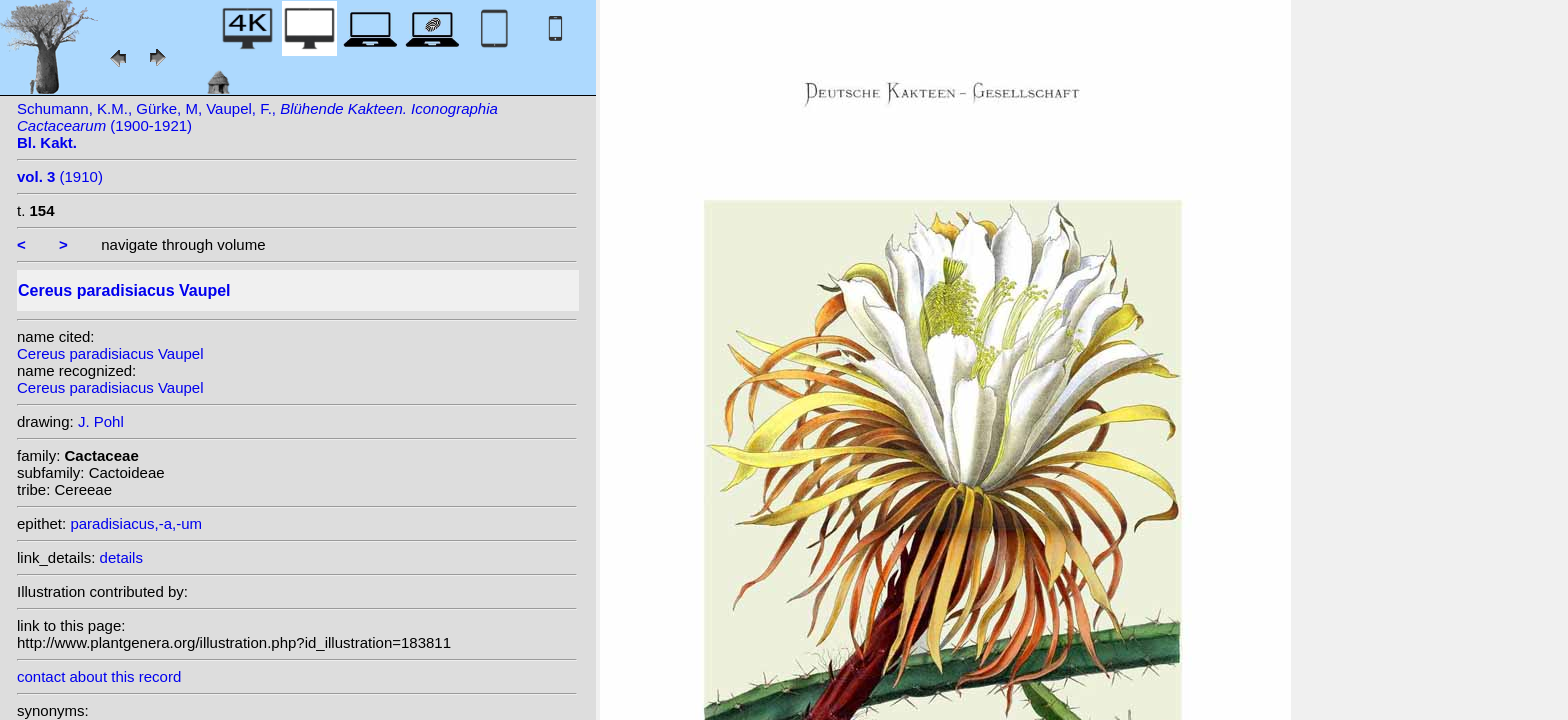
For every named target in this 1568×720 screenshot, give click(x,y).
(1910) (60, 176)
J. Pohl (101, 421)
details (121, 557)
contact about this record (99, 676)
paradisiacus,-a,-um (136, 523)
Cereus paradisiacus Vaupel (110, 353)
